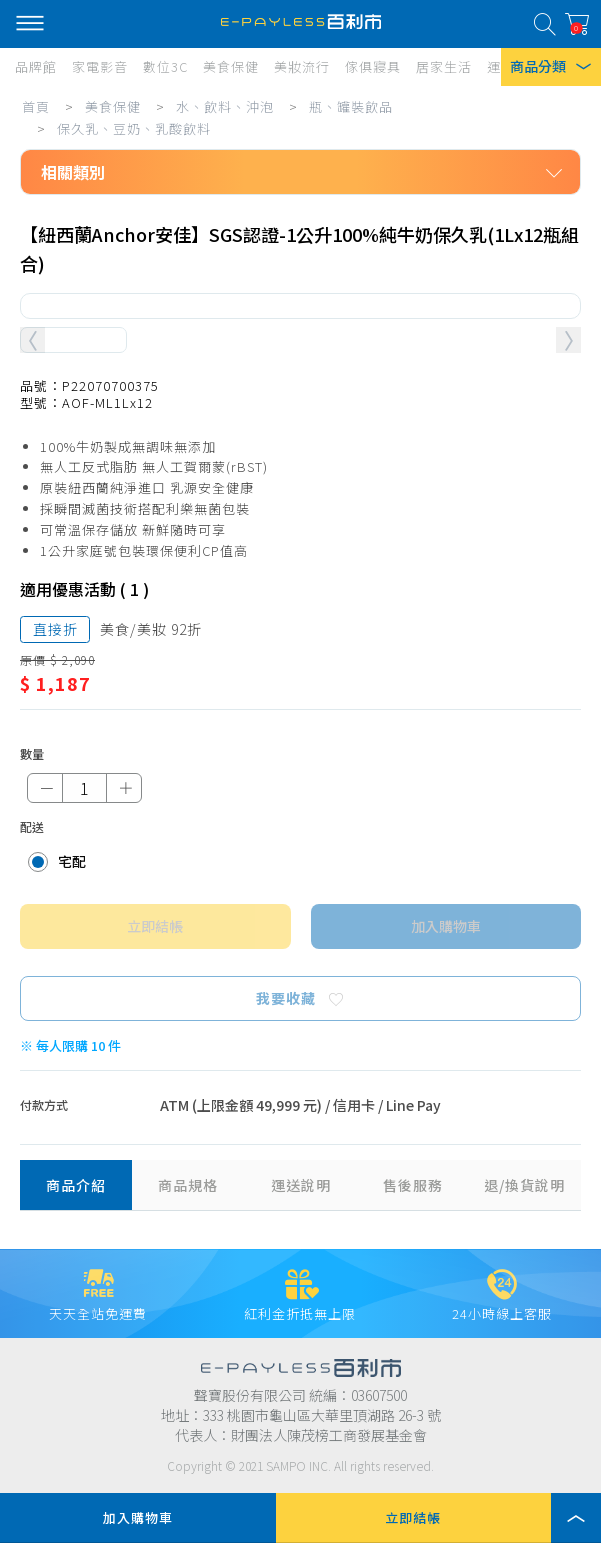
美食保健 (113, 106)
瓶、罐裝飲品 (351, 106)
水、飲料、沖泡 (225, 106)
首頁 (36, 106)
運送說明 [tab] (301, 1185)
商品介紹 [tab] (76, 1185)
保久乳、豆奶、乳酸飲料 (134, 128)
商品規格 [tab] (188, 1185)
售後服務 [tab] (413, 1185)
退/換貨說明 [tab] (524, 1185)
